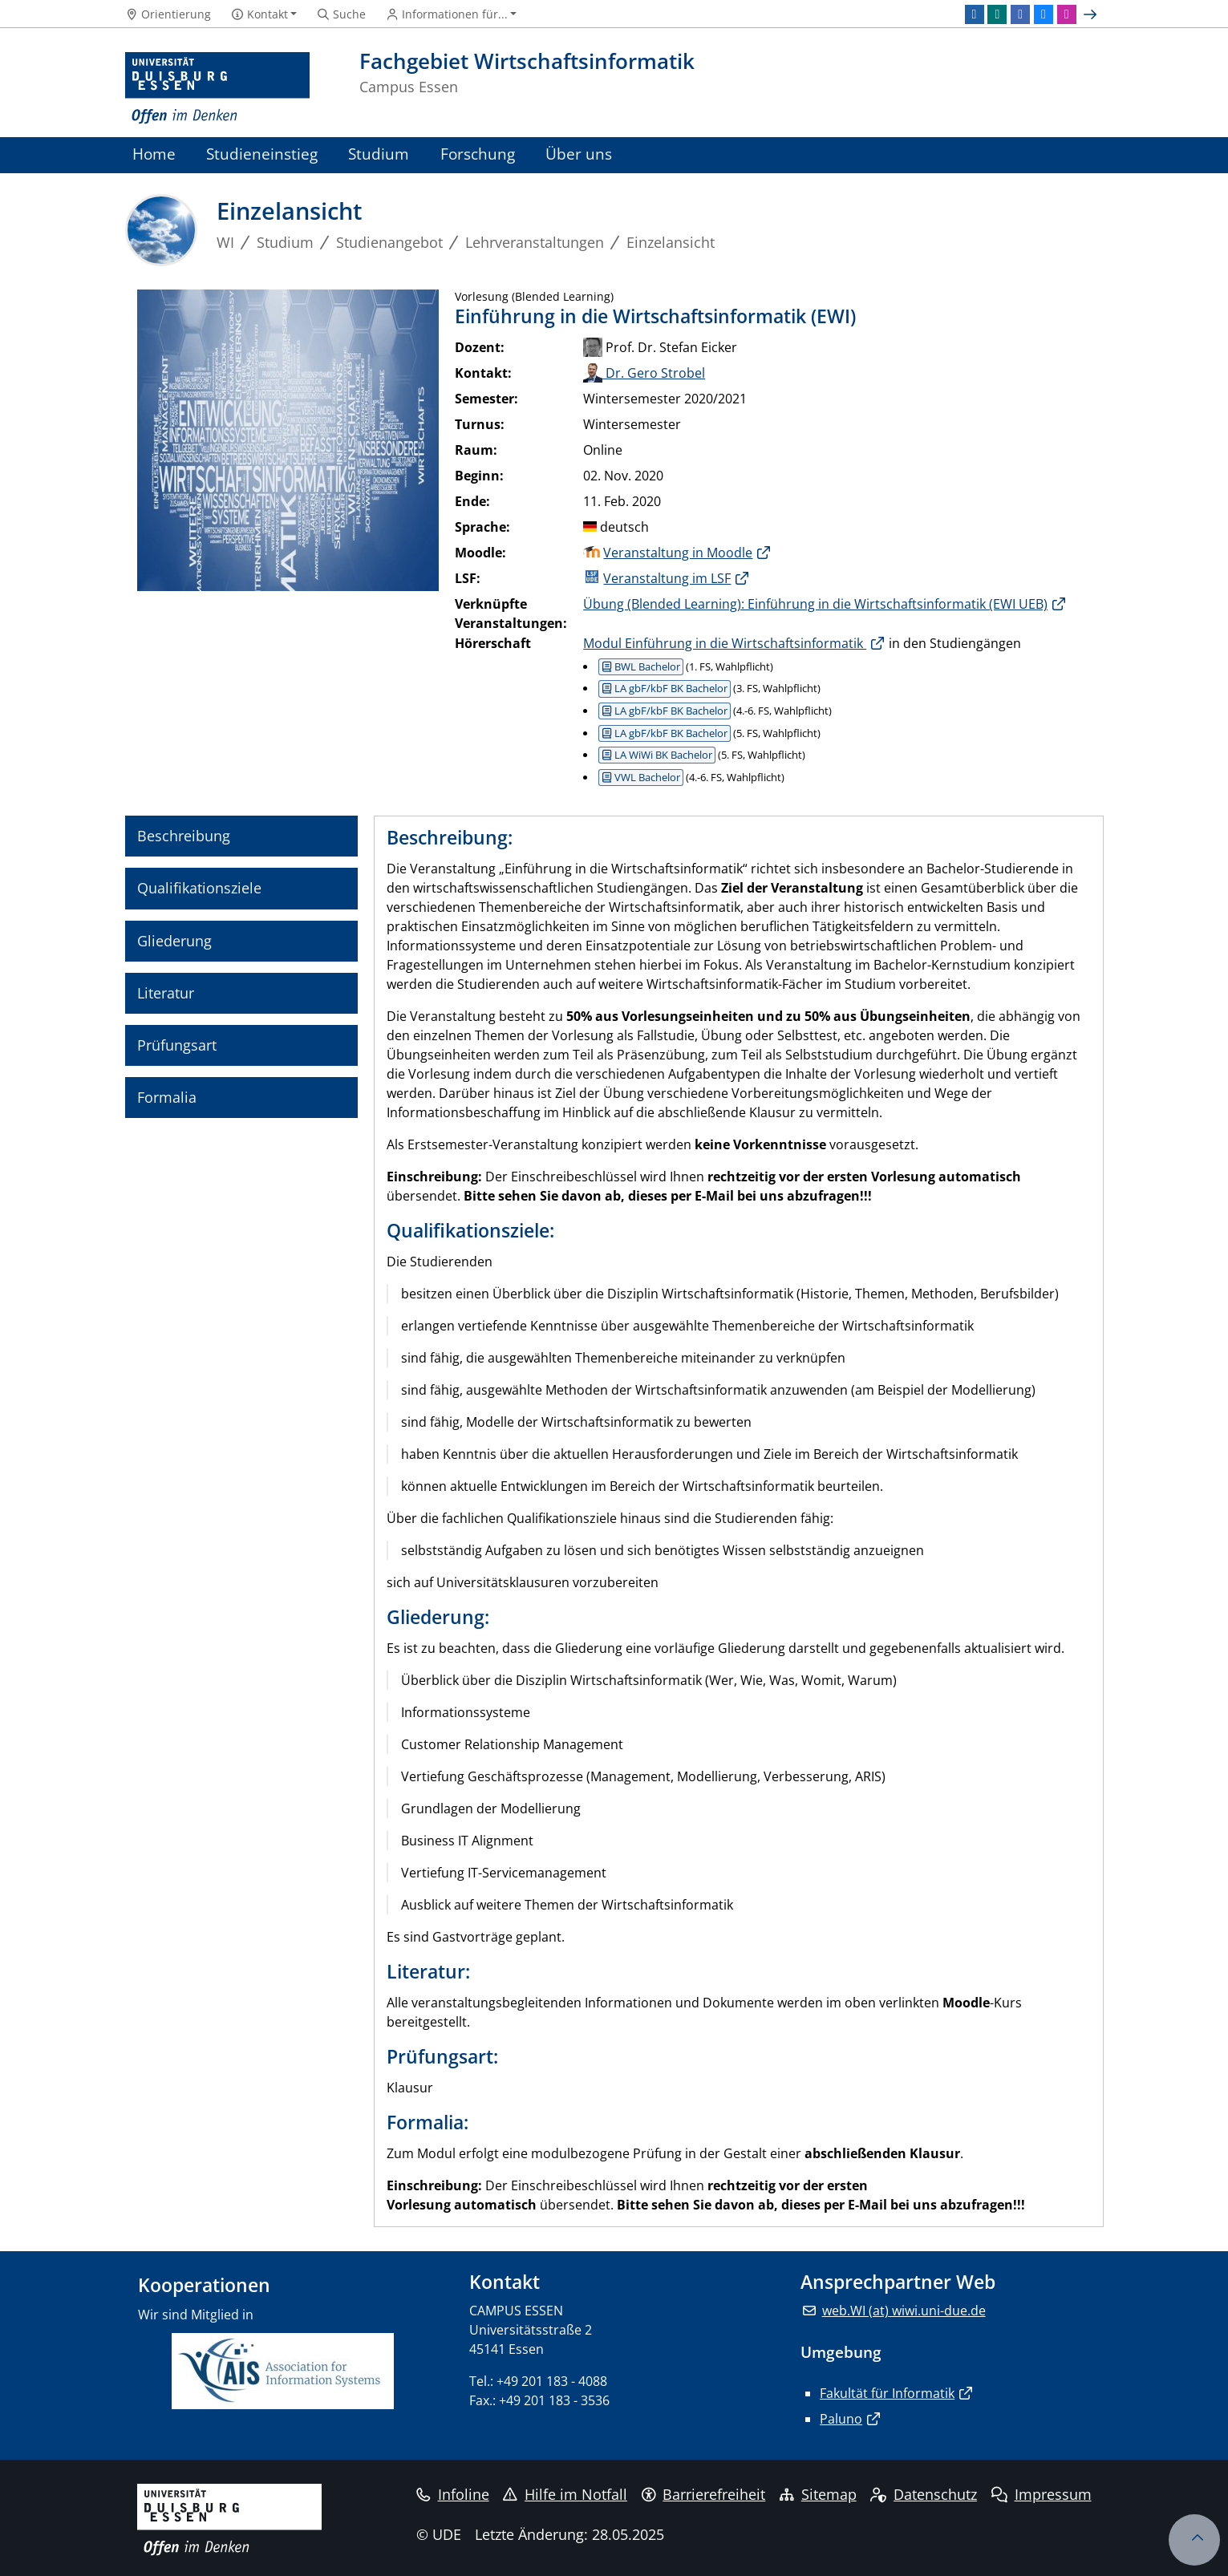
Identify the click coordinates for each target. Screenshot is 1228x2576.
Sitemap (818, 2494)
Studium (378, 153)
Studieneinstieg (262, 153)
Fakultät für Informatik (887, 2393)
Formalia (167, 1097)
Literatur (165, 992)
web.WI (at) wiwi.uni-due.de (904, 2310)
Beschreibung (183, 835)
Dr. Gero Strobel (644, 373)
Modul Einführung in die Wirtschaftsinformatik (724, 643)
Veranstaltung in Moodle (677, 552)
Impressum (1041, 2494)
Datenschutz (923, 2494)
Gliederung (174, 940)
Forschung (477, 153)
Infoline (452, 2494)
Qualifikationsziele (199, 887)
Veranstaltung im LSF (667, 578)
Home (154, 153)
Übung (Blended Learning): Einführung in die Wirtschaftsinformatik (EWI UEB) (815, 604)
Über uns (578, 153)
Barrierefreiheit (704, 2494)
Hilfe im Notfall (565, 2494)
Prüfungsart (177, 1045)
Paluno (841, 2419)
